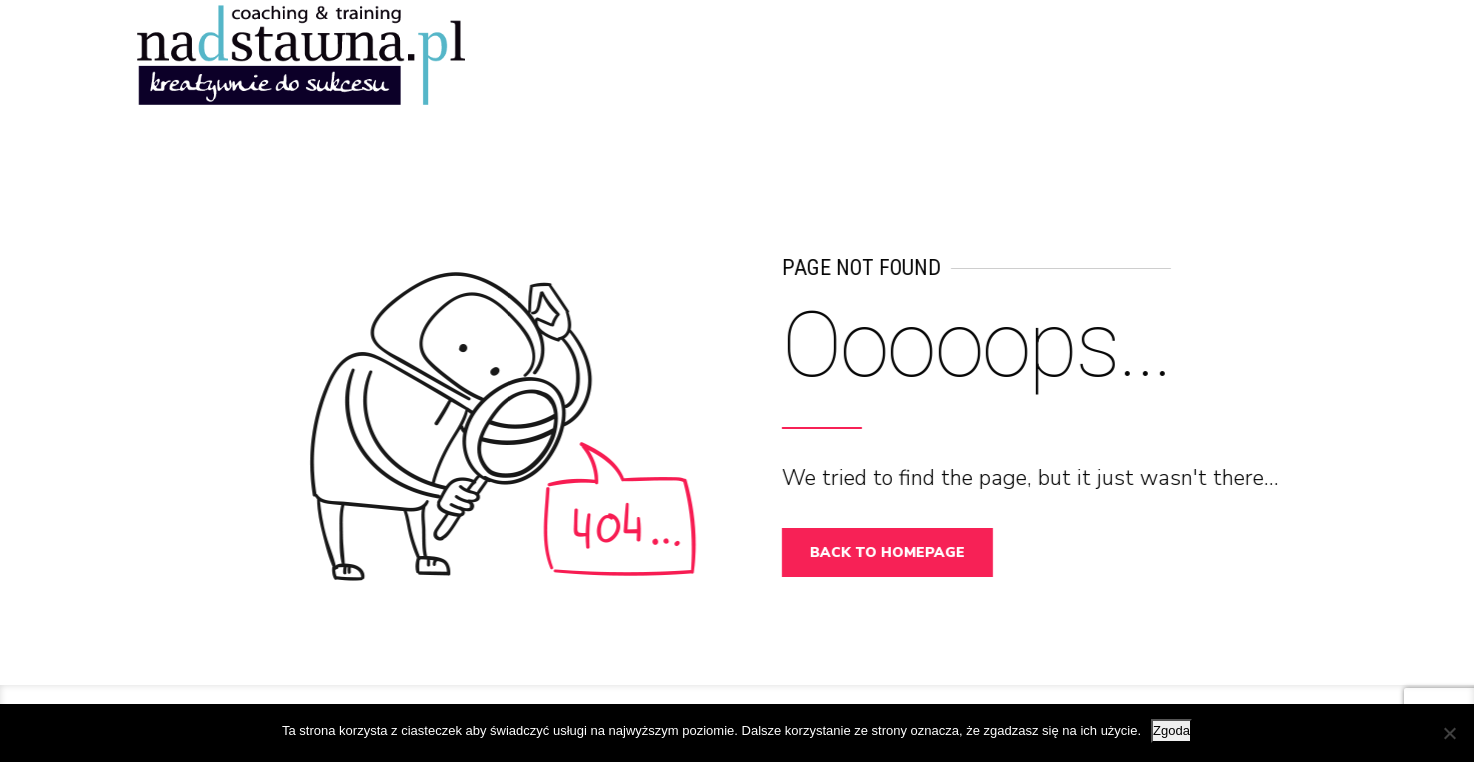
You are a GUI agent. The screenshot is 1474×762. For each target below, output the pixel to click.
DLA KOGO (1128, 50)
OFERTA (1311, 50)
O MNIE (1223, 50)
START (1033, 50)
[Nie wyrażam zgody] (1449, 733)
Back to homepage (894, 552)
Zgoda (1171, 730)
